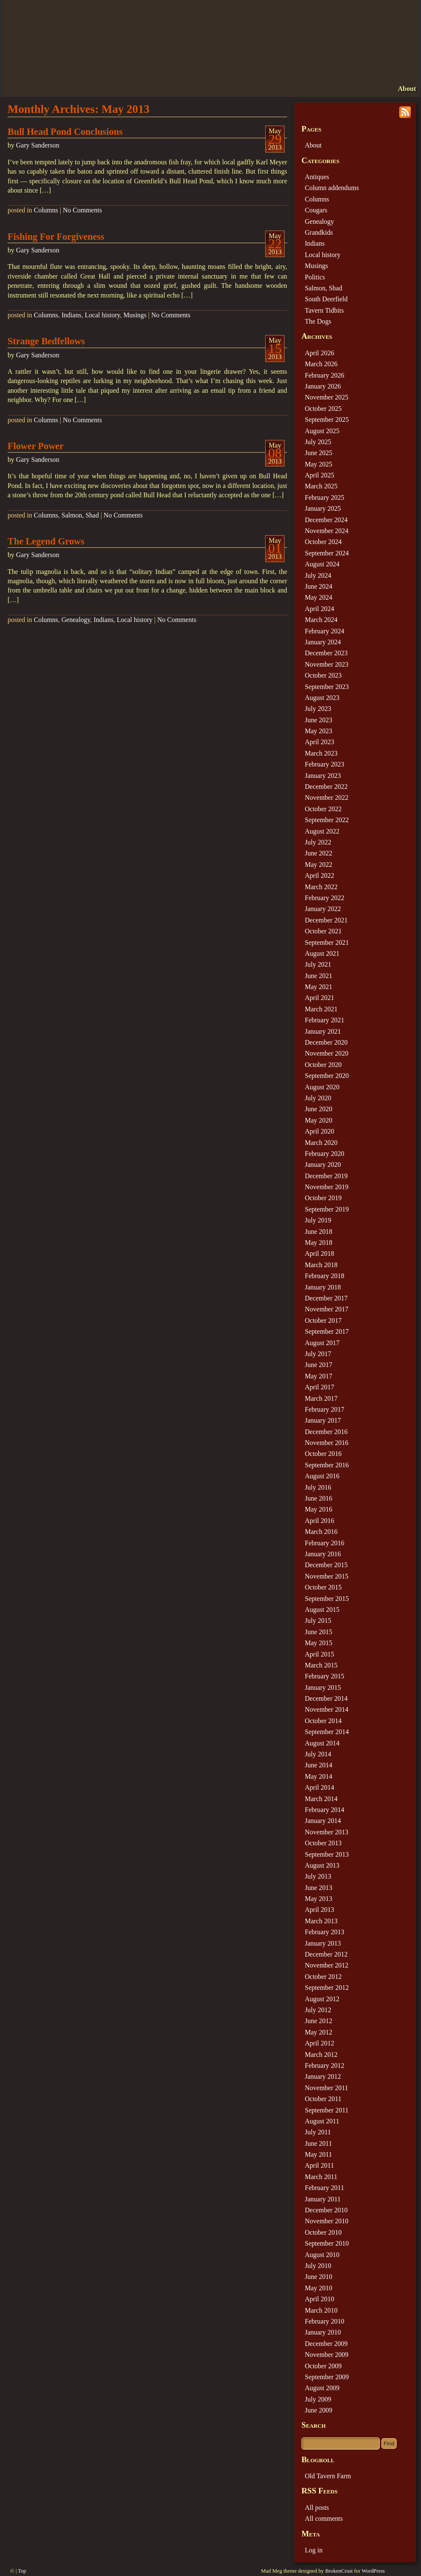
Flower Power (36, 446)
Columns (46, 210)
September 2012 (327, 1987)
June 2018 (318, 1231)
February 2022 (324, 897)
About (407, 88)
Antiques (317, 176)
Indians (71, 315)
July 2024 (318, 575)
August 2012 (322, 1998)
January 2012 (323, 2076)
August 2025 (322, 430)
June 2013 (318, 1887)
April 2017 (319, 1387)
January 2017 (323, 1420)
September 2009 (327, 2376)
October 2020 (323, 1064)
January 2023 (323, 775)
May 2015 (318, 1642)
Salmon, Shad (80, 515)
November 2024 (327, 530)
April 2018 (319, 1253)
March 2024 (321, 619)
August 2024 (322, 564)
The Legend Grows (46, 541)
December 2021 (326, 920)
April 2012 (319, 2043)
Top (22, 2571)
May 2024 (318, 597)
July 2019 (318, 1220)
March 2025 (321, 486)
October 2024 (323, 541)
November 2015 (327, 1576)
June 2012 (318, 2020)
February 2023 (324, 764)
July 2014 (318, 1754)
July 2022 (318, 842)
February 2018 (324, 1275)
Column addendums (332, 187)
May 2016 (318, 1509)
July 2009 (318, 2399)
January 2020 (323, 1164)
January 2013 (323, 1943)
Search (313, 2425)
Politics (315, 277)
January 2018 (323, 1287)
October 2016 (323, 1453)
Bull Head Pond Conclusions (65, 131)
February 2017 (324, 1409)
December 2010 (326, 2210)
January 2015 (323, 1687)
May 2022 (318, 864)
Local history (102, 315)
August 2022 (322, 831)
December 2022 (326, 786)
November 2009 (327, 2354)
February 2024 (324, 631)
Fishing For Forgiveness (56, 236)
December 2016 (326, 1431)
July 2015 (318, 1620)
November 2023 (327, 664)
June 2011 (318, 2143)
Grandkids (319, 232)
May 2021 (318, 986)
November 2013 (327, 1832)
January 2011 (323, 2199)
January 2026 (323, 386)
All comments (324, 2518)
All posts (317, 2507)
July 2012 (318, 2009)
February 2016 (324, 1543)
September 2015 (327, 1598)
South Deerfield (326, 299)
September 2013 (327, 1854)
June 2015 (318, 1631)
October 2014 (323, 1720)
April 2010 (319, 2299)
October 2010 (323, 2232)
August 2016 (322, 1476)
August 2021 (322, 953)
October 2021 (323, 931)
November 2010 (327, 2221)
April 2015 (319, 1654)
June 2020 (318, 1108)
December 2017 (326, 1298)
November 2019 (327, 1186)
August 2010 (322, 2254)
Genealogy (75, 619)
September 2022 (327, 819)
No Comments (82, 210)
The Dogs (318, 321)
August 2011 (322, 2121)
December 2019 (326, 1175)
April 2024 (319, 608)
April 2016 (319, 1520)
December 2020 (326, 1042)
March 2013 (321, 1921)
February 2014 (324, 1809)
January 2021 (323, 1031)
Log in (313, 2550)
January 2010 (323, 2332)
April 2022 (319, 875)
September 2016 (327, 1465)
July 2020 (318, 1098)
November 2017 (327, 1309)
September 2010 (327, 2243)
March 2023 (321, 753)
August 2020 (322, 1087)
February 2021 (324, 1020)
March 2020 (321, 1142)
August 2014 (322, 1743)
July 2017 (318, 1353)
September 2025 (327, 419)
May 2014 (318, 1776)
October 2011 (323, 2098)
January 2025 (323, 508)
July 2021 (318, 964)
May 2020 (318, 1120)
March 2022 (321, 886)
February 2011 (324, 2187)
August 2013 (322, 1865)
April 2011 (319, 2165)
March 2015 (321, 1665)
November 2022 (327, 797)
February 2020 (324, 1153)
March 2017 (321, 1398)
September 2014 (327, 1731)
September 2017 (327, 1331)
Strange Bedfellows (46, 341)
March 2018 (321, 1264)
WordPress (373, 2571)
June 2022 (318, 853)
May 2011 (318, 2154)
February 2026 (324, 375)
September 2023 (327, 686)
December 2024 (326, 519)
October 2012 (323, 1976)
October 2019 (323, 1197)
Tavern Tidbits (324, 310)
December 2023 (326, 653)
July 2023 (318, 708)
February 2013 (324, 1931)
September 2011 (327, 2110)
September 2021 (327, 942)
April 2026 (319, 353)
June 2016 (318, 1498)
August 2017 (322, 1342)
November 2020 (327, 1053)
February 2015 (324, 1676)
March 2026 (321, 363)
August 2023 (322, 697)
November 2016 (327, 1442)
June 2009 (318, 2410)
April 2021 (319, 997)
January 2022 (323, 908)
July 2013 (318, 1876)
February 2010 (324, 2321)
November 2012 (327, 1965)
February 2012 (324, 2065)
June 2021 (318, 975)
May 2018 (318, 1242)
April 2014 (319, 1787)
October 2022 (323, 808)
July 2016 (318, 1487)
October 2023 (323, 675)
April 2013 (319, 1909)
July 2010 (318, 2265)
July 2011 (318, 2132)
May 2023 (318, 730)
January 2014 (323, 1820)
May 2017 (318, 1376)
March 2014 (321, 1798)
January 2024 (323, 642)
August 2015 (322, 1609)
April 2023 (319, 741)
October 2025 (323, 408)
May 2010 (318, 2288)
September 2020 (327, 1075)
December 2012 (326, 1954)
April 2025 (319, 475)
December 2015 (326, 1564)
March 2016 (321, 1531)
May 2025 (318, 464)
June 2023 (318, 720)
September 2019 (327, 1209)
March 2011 (321, 2176)
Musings (135, 315)
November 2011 (326, 2087)
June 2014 (318, 1765)
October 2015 (323, 1587)
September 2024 (327, 553)
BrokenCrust (338, 2571)
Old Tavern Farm (328, 2476)
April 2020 (319, 1131)
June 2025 (318, 452)
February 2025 (324, 497)
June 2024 (318, 586)
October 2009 (323, 2366)
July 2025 (318, 441)
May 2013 (318, 1898)
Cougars (316, 210)
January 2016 (323, 1553)
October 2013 (323, 1843)
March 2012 (321, 2054)
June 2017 (318, 1364)
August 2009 (322, 2387)
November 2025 (327, 397)
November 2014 (327, 1709)
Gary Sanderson (37, 145)
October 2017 (323, 1320)
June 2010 (318, 2276)
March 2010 (321, 2310)
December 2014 (326, 1698)
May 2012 (318, 2032)
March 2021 (321, 1009)
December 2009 (326, 2343)
